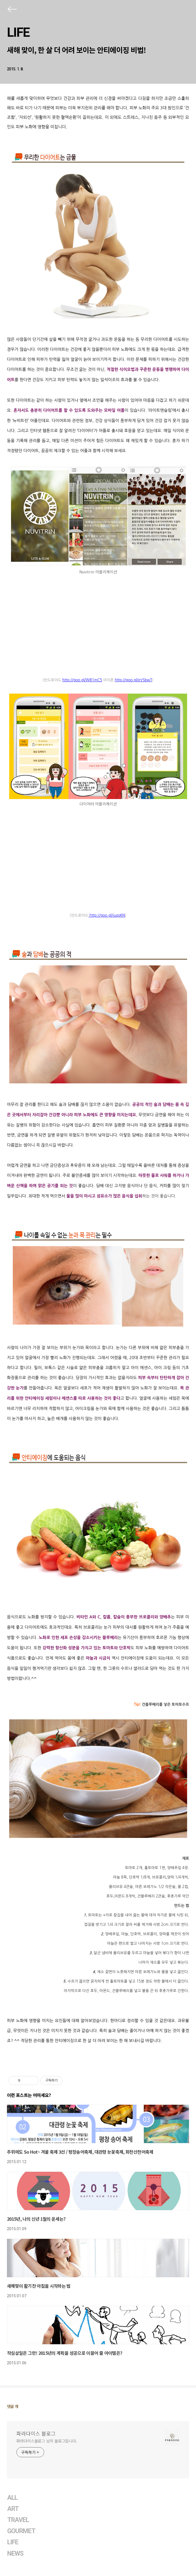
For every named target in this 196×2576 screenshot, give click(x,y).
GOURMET (21, 2531)
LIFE (18, 32)
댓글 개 (12, 2406)
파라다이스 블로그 (36, 2433)
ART (13, 2509)
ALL (12, 2497)
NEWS (15, 2553)
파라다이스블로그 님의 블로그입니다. (46, 2441)
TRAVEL (18, 2520)
